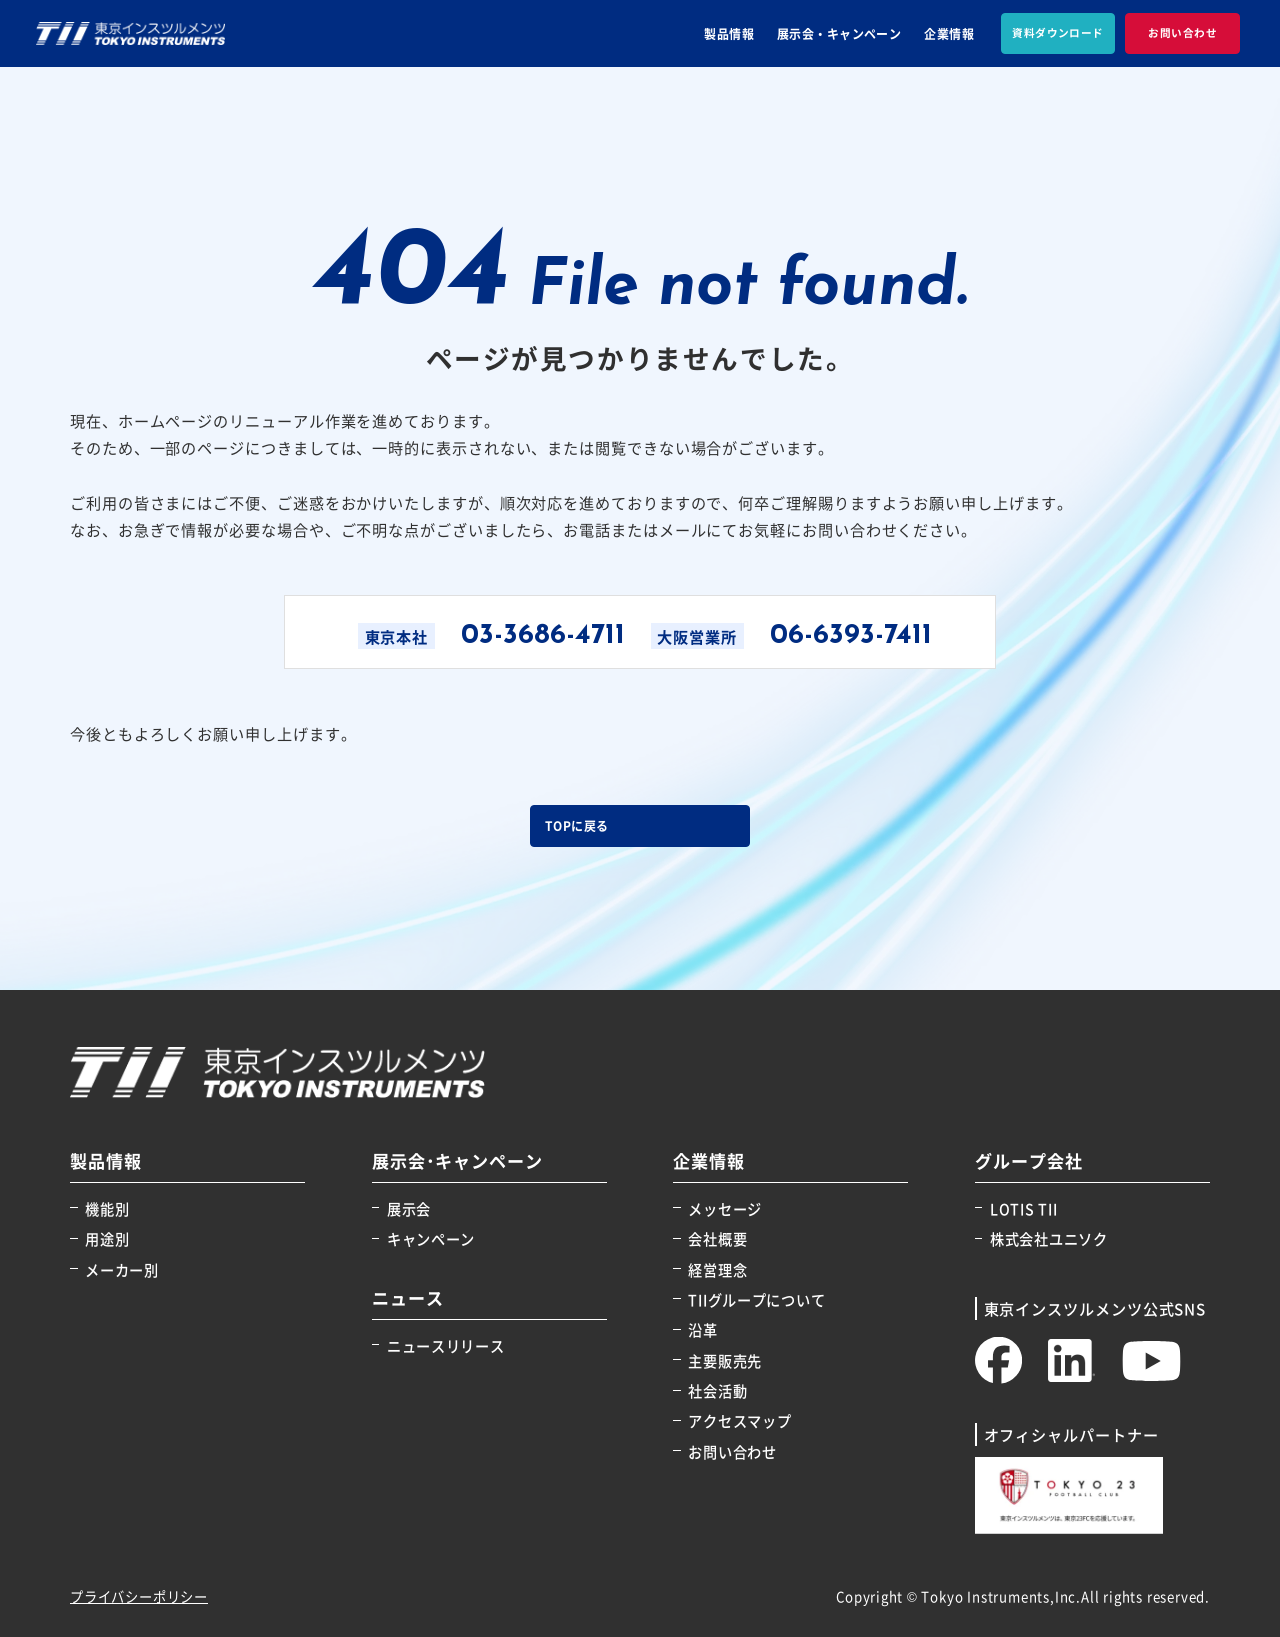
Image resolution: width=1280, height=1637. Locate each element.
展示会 (409, 1208)
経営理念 (717, 1269)
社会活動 (717, 1390)
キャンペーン (431, 1238)
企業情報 (949, 33)
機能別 (107, 1208)
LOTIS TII (1023, 1208)
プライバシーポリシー (139, 1596)
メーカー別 (122, 1269)
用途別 (107, 1238)
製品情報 (729, 33)
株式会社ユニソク (1049, 1238)
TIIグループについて (756, 1299)
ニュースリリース (446, 1345)
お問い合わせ (732, 1451)
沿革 (702, 1329)
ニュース (408, 1298)
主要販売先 (725, 1360)
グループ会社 (1029, 1161)
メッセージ (725, 1208)
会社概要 (717, 1238)
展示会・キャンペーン (839, 33)
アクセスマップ (739, 1420)
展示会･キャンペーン (458, 1161)
